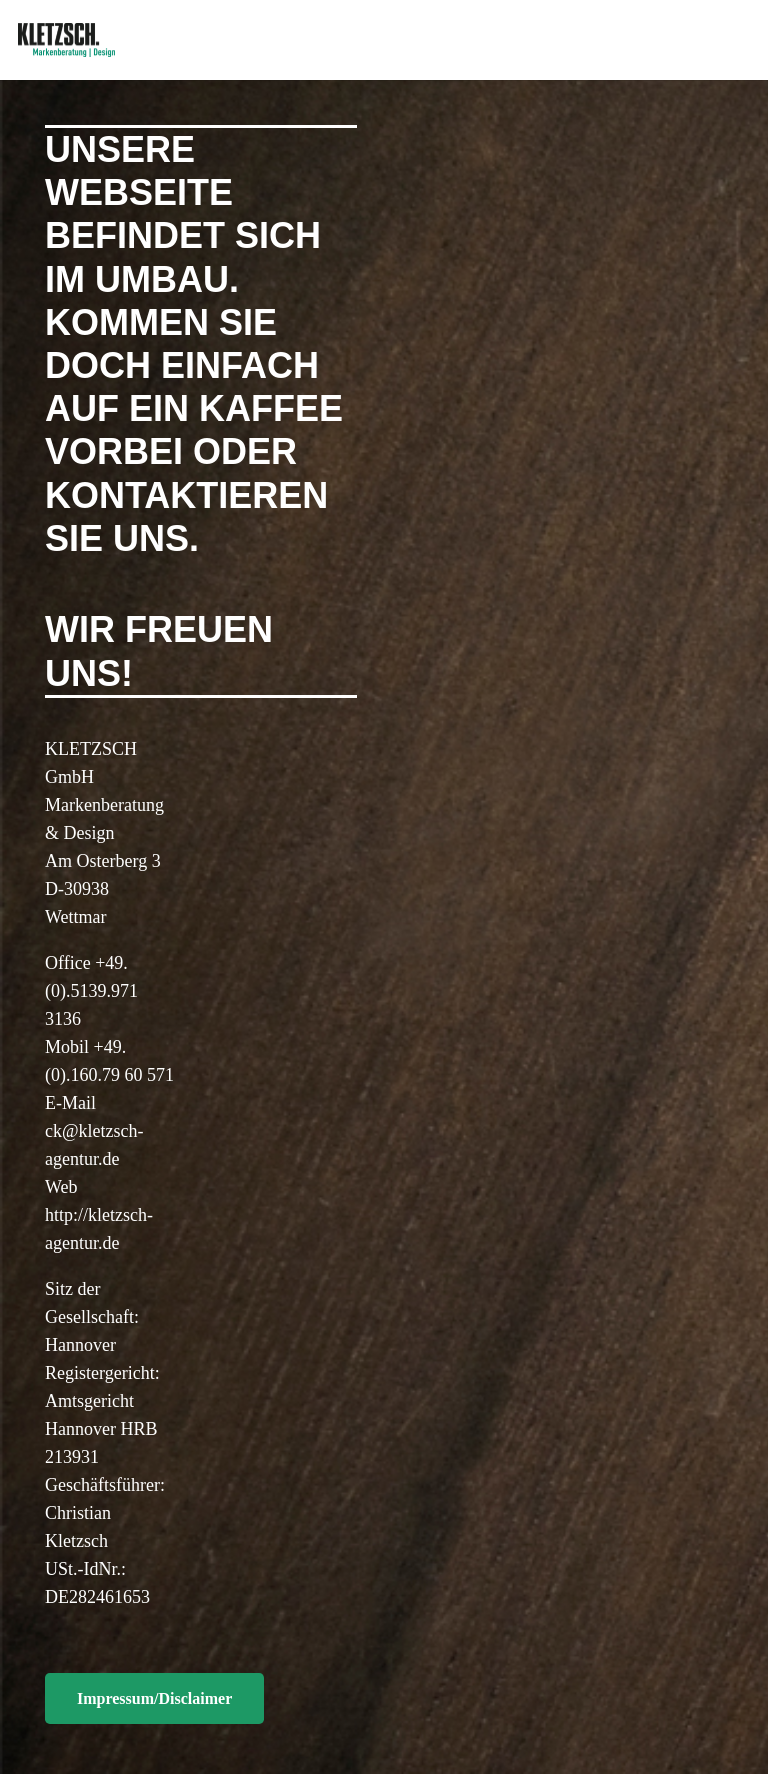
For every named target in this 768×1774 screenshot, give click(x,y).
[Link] (66, 40)
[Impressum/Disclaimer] (154, 1698)
